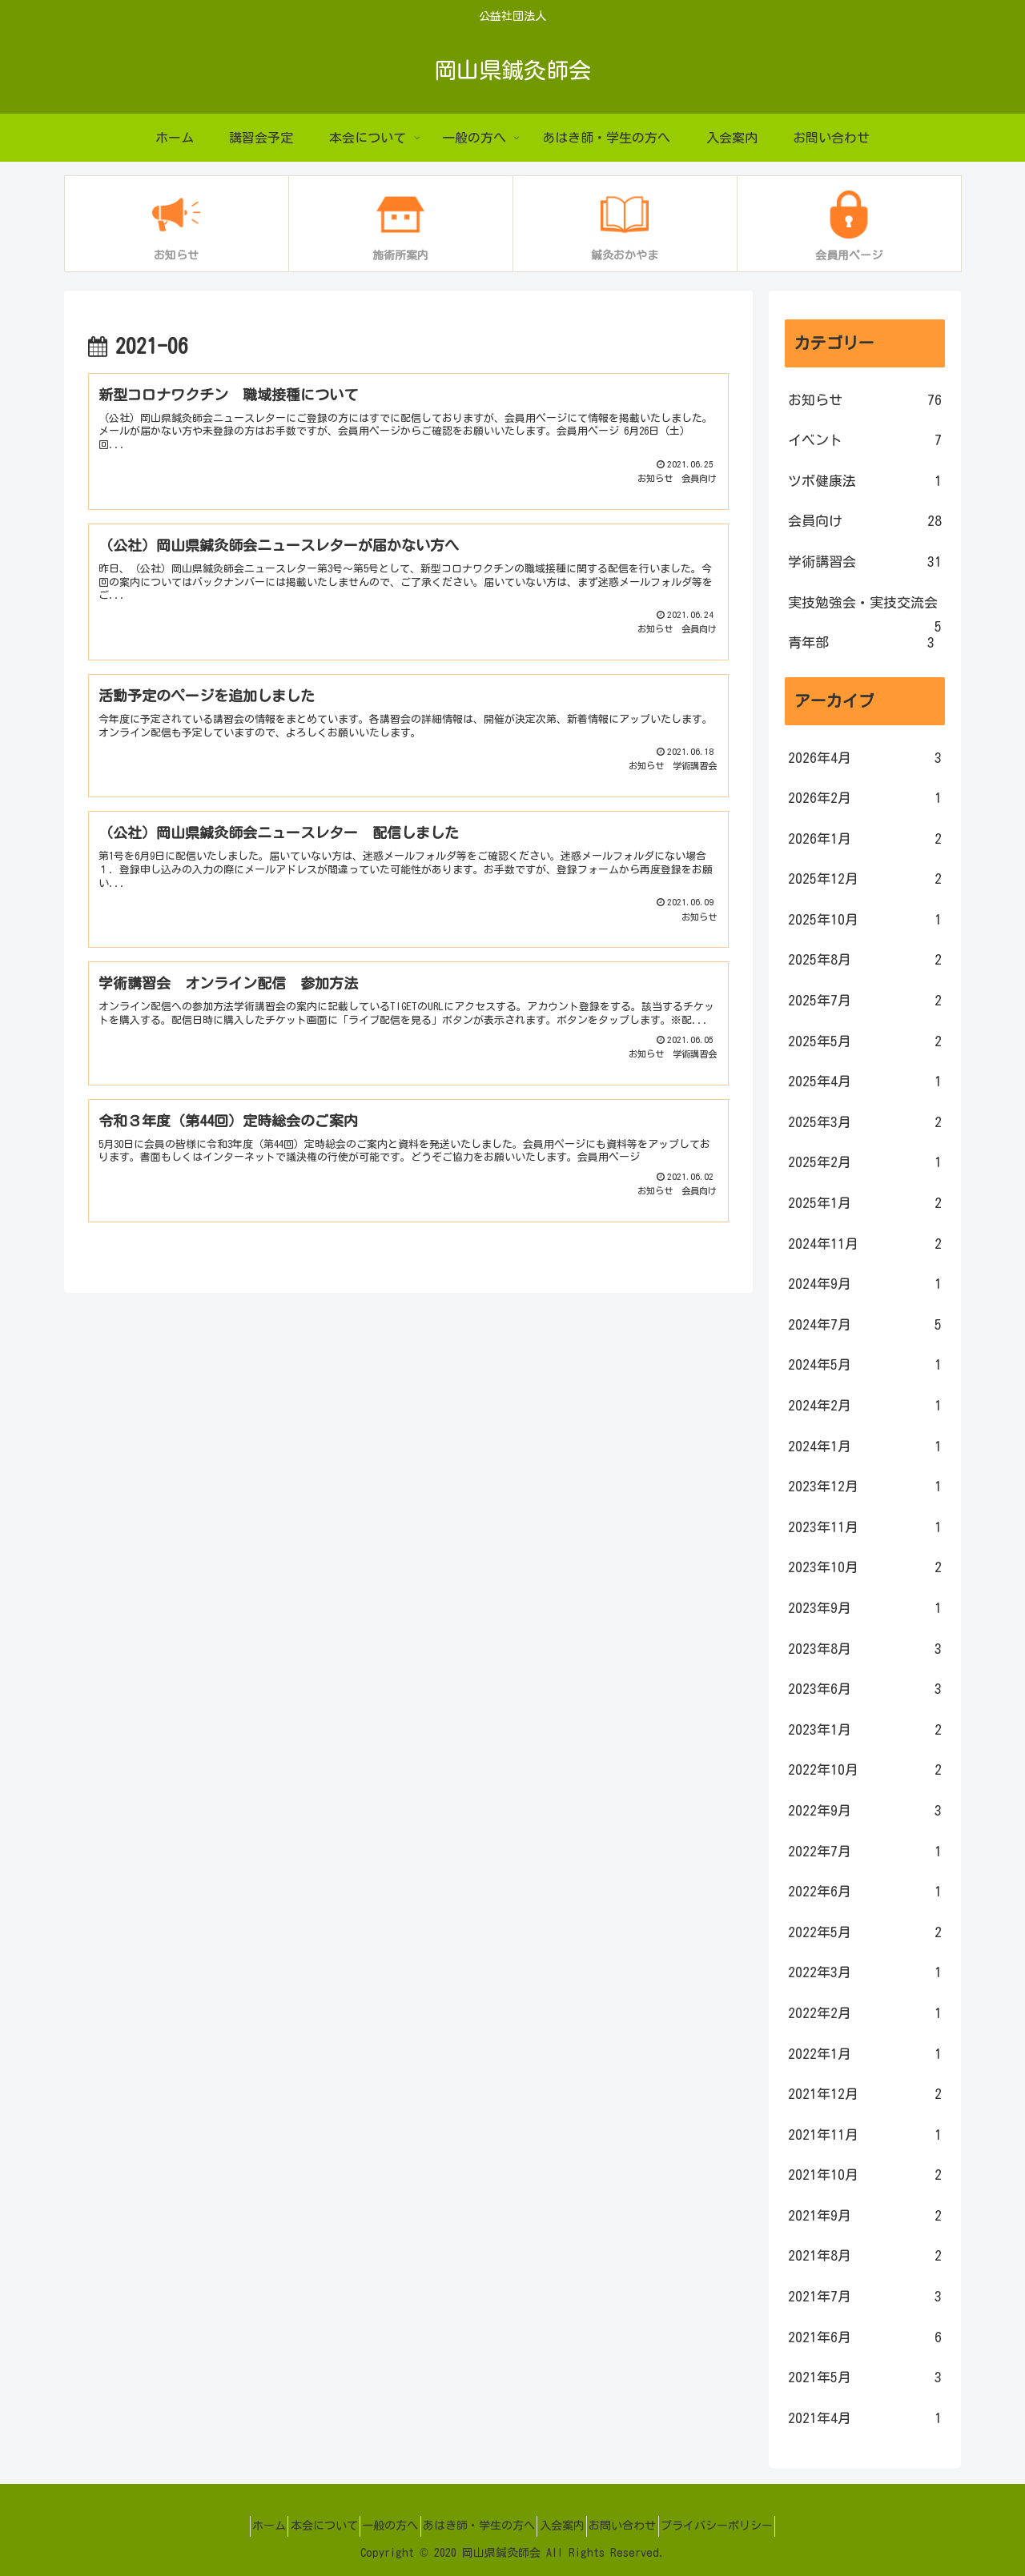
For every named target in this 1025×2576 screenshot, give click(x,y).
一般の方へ (378, 2525)
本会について (299, 2525)
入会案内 (574, 2525)
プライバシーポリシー (753, 2525)
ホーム (232, 2525)
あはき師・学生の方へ (479, 2525)
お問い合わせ (647, 2525)
